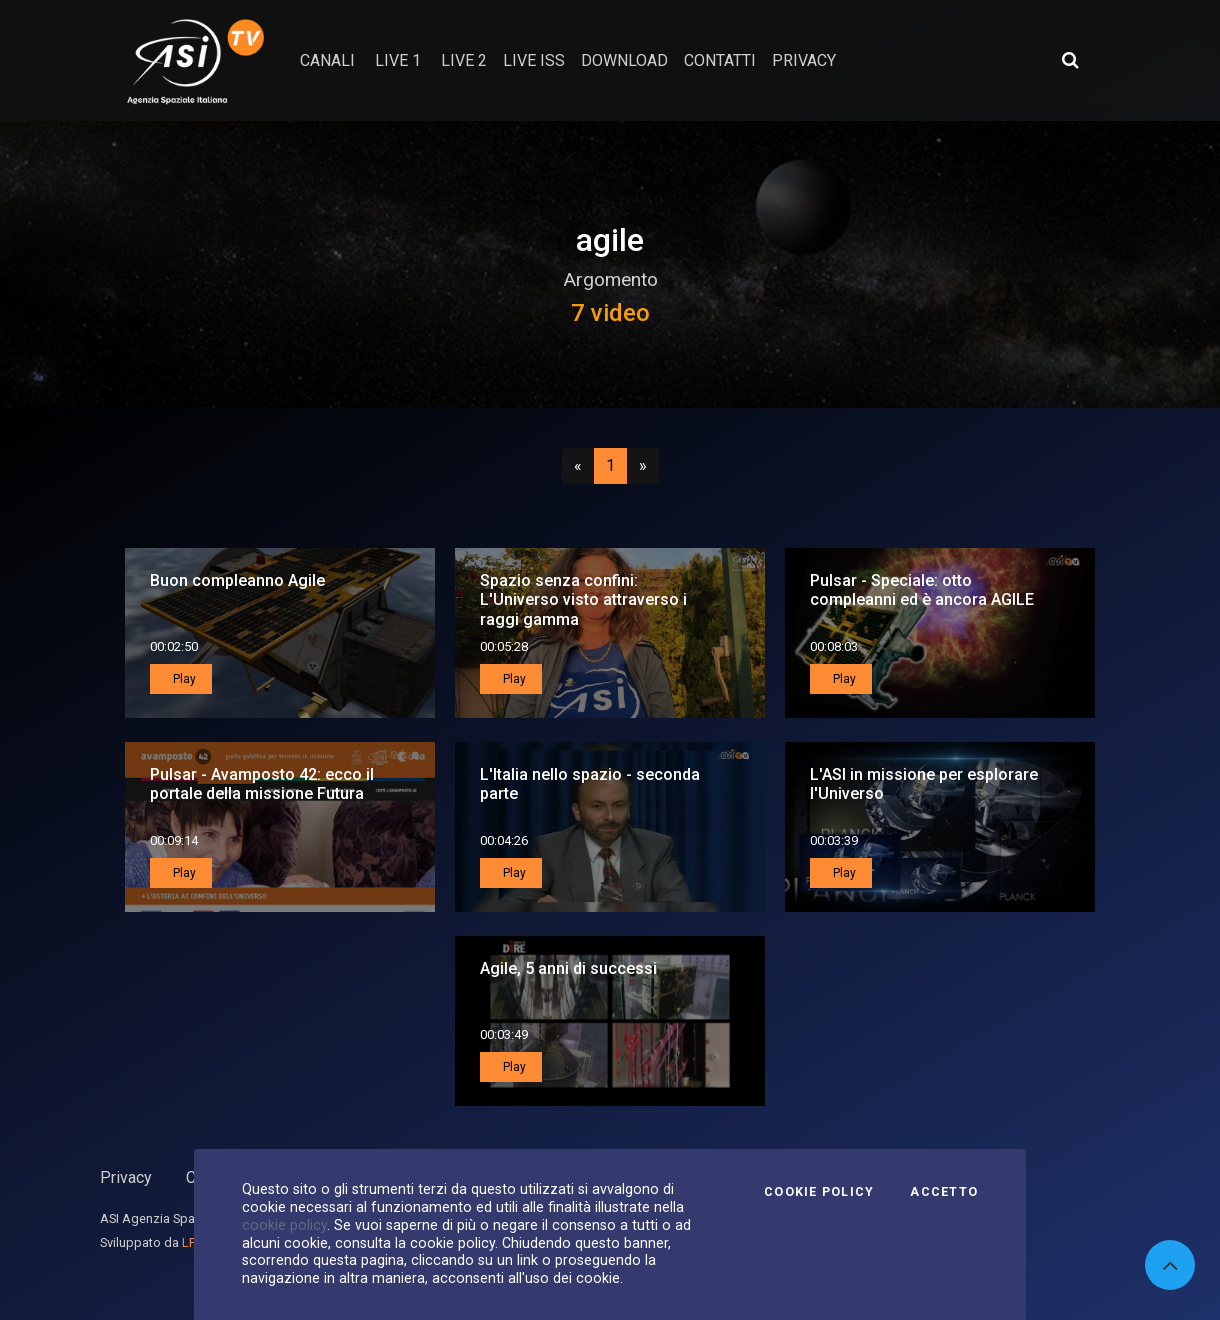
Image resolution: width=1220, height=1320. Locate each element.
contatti (720, 60)
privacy (804, 60)
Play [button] (183, 679)
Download (624, 60)
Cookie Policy (819, 1192)
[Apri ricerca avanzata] (1070, 60)
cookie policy (284, 1225)
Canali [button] (327, 60)
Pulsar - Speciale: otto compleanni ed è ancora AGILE (922, 590)
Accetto (944, 1192)
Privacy (126, 1177)
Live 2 (464, 60)
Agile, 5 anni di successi (568, 968)
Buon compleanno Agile (237, 580)
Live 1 (398, 60)
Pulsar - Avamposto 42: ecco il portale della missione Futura (262, 784)
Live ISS (534, 60)
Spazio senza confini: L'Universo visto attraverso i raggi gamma (583, 599)
